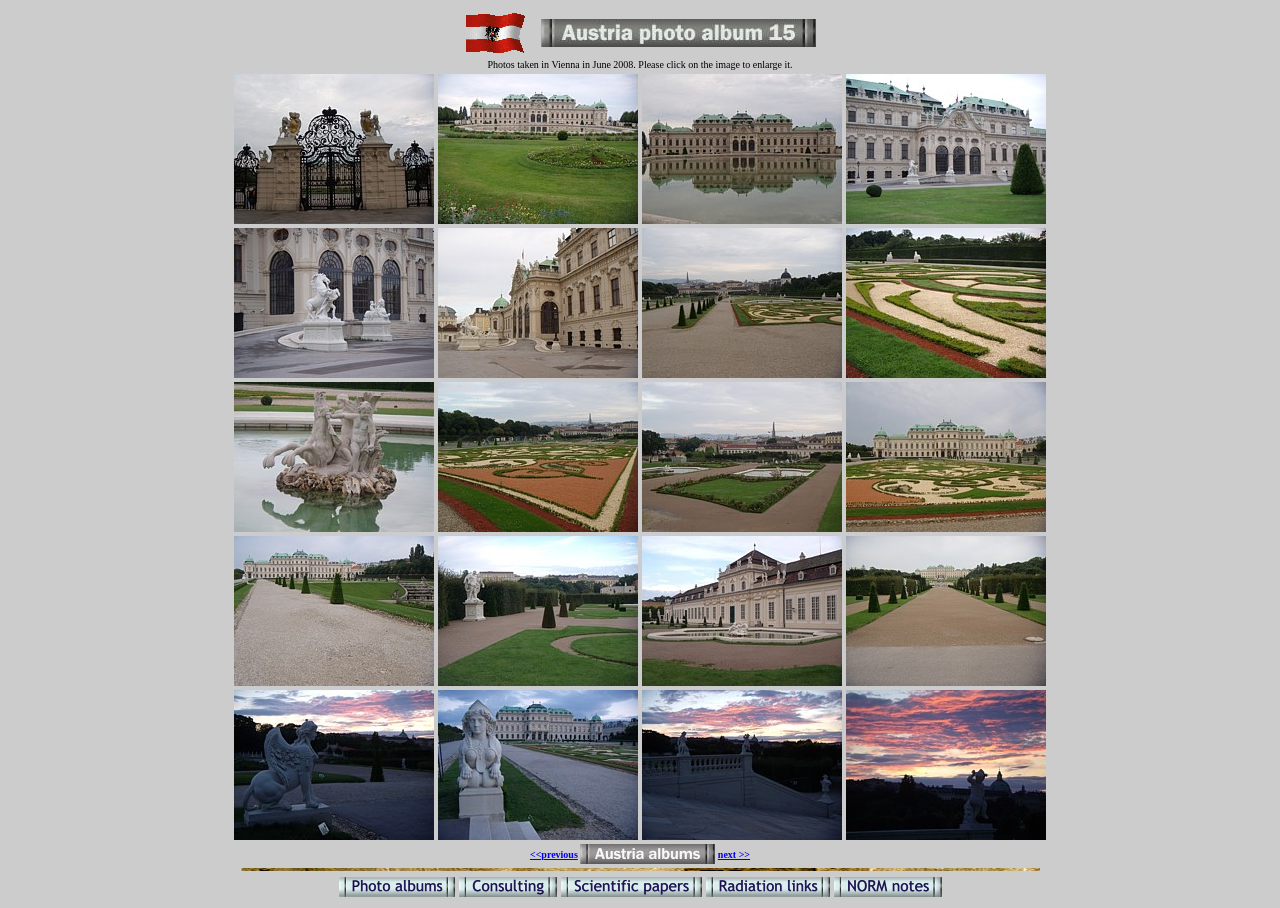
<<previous (554, 854)
